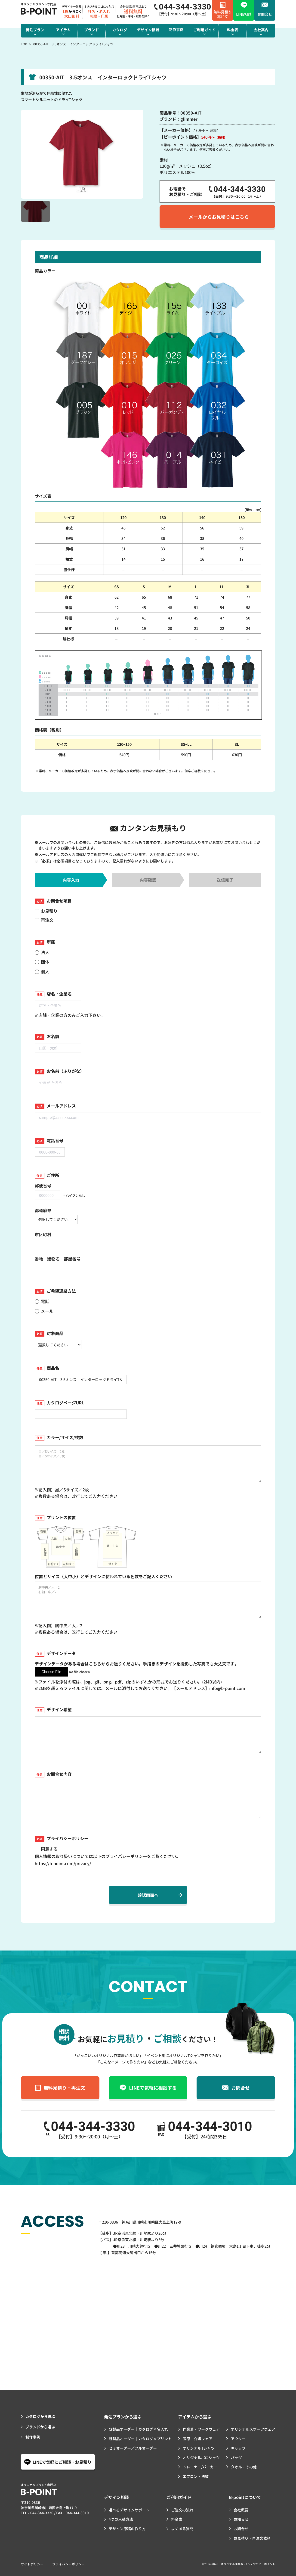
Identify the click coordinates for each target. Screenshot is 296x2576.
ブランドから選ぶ (40, 2427)
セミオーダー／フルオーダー (133, 2448)
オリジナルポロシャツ (201, 2457)
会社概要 (241, 2510)
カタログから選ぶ (40, 2416)
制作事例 (32, 2437)
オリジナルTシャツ (199, 2448)
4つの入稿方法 (121, 2519)
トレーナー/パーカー (200, 2467)
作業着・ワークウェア (201, 2429)
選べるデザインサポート (129, 2510)
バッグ (236, 2457)
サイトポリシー (32, 2564)
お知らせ (241, 2519)
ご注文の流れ (182, 2510)
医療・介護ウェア (197, 2438)
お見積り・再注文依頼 (252, 2538)
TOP (24, 44)
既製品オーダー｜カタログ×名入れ (138, 2429)
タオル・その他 (244, 2467)
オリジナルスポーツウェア (253, 2429)
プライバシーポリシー (68, 2564)
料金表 (176, 2519)
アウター (238, 2438)
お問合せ (241, 2528)
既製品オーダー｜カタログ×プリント (140, 2438)
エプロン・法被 (196, 2476)
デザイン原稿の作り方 (127, 2528)
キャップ (238, 2448)
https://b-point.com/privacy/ (63, 1863)
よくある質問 (182, 2528)
